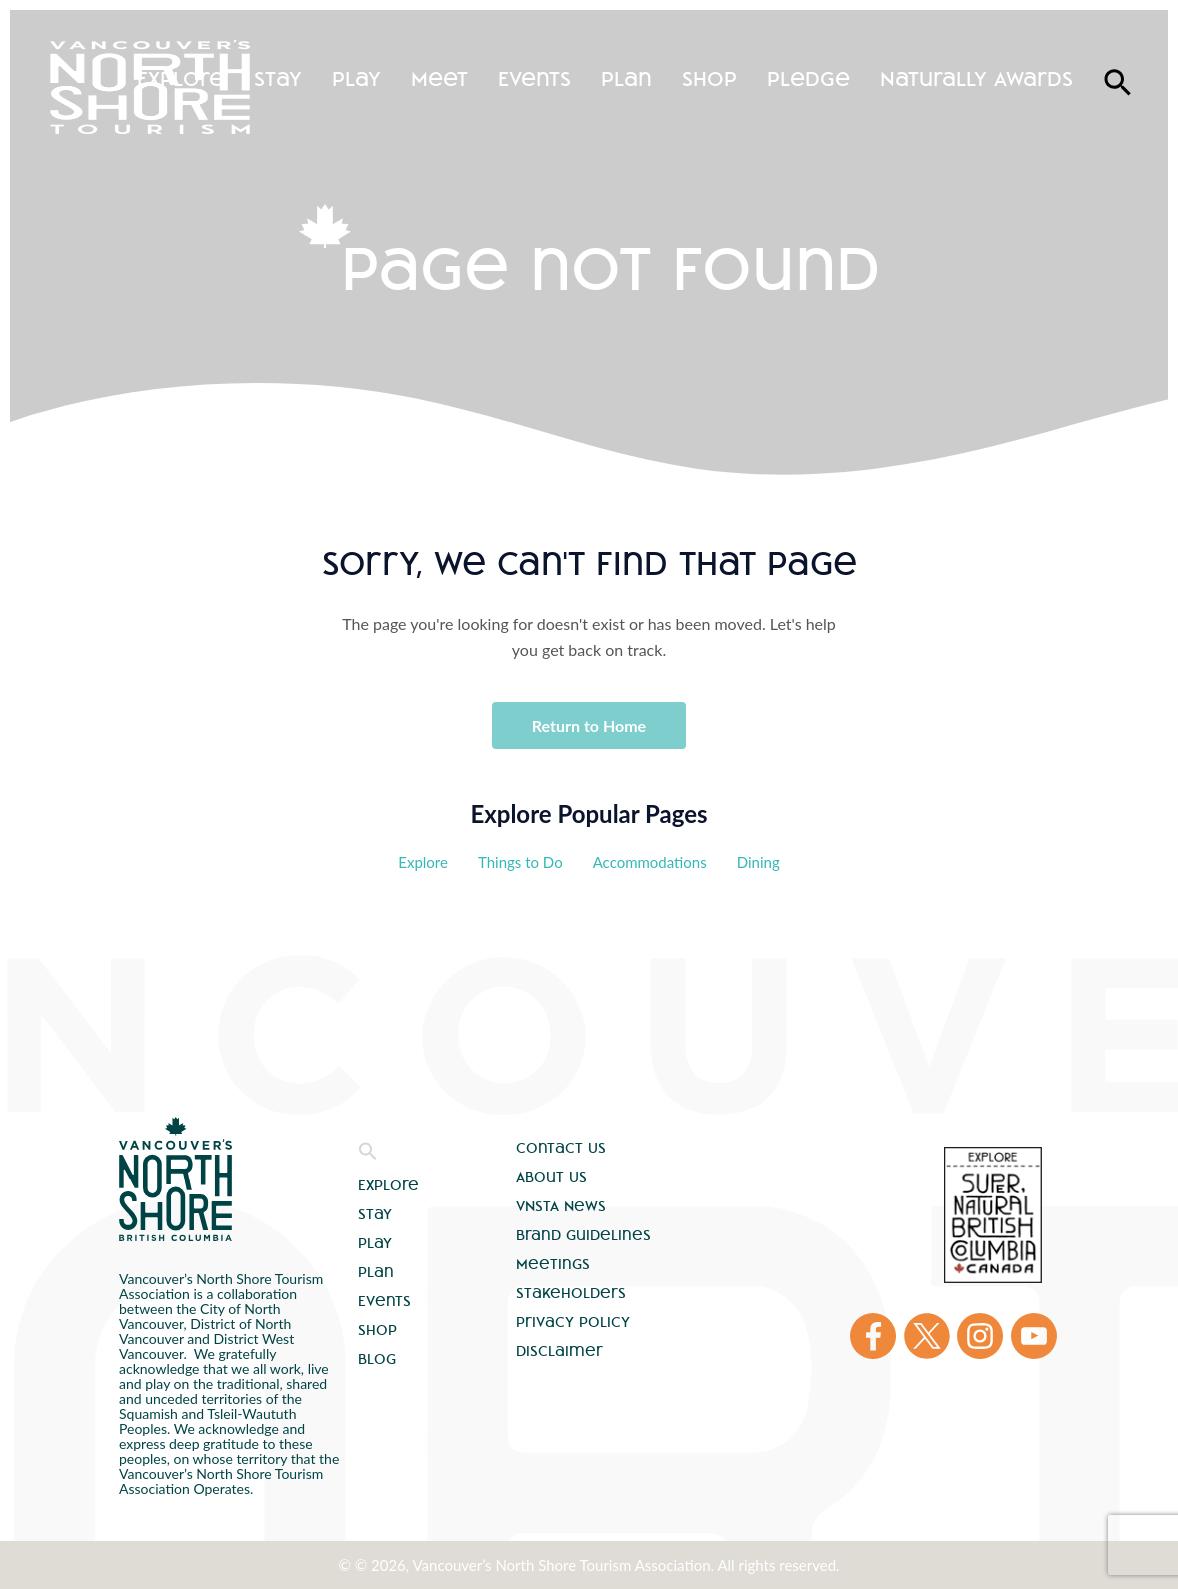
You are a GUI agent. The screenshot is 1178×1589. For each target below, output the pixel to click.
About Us (551, 1177)
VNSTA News (561, 1206)
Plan (626, 78)
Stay (278, 78)
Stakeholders (571, 1293)
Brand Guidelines (583, 1235)
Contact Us (561, 1148)
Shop (709, 78)
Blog (377, 1359)
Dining (758, 862)
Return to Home (589, 725)
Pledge (808, 78)
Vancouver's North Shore (175, 1179)
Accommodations (650, 862)
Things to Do (520, 862)
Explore (180, 78)
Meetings (553, 1264)
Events (534, 78)
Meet (439, 78)
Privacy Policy (573, 1322)
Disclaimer (559, 1351)
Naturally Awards (976, 78)
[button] (368, 1156)
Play (356, 78)
